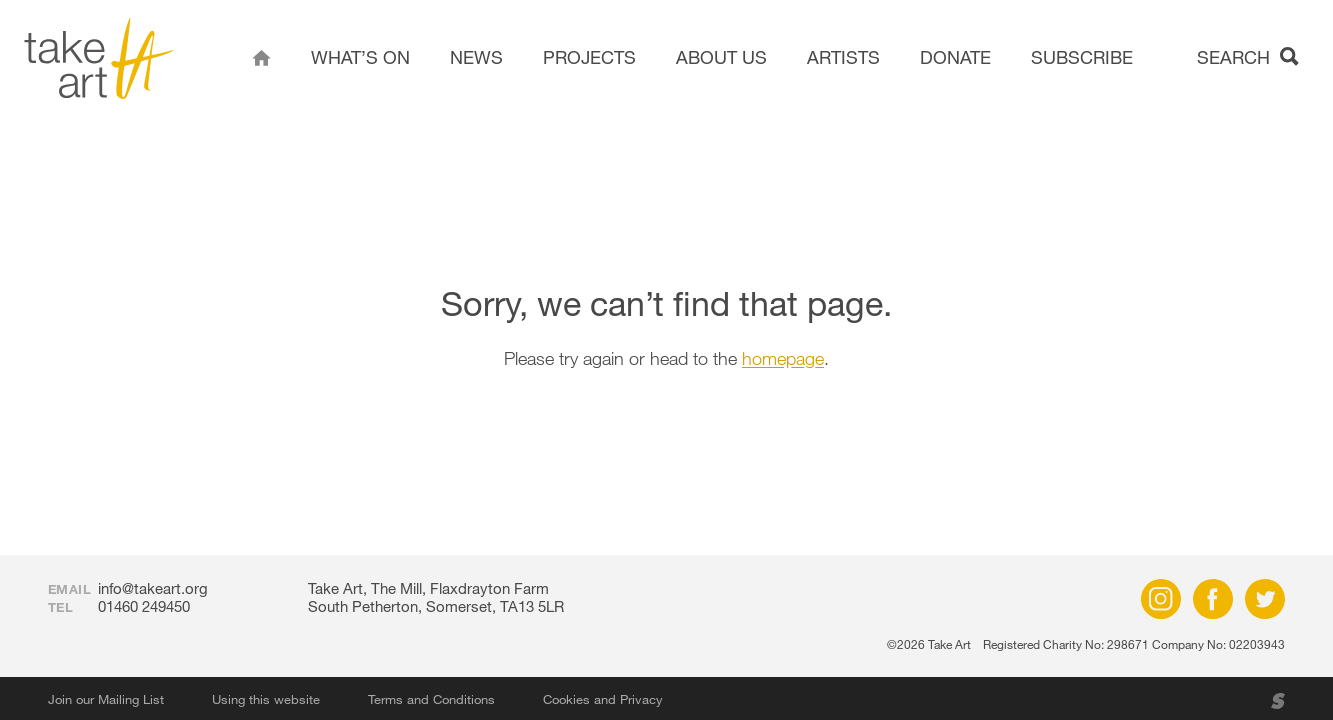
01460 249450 (144, 606)
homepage (783, 358)
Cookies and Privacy (603, 699)
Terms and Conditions (431, 699)
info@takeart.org (153, 588)
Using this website (266, 699)
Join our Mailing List (106, 699)
